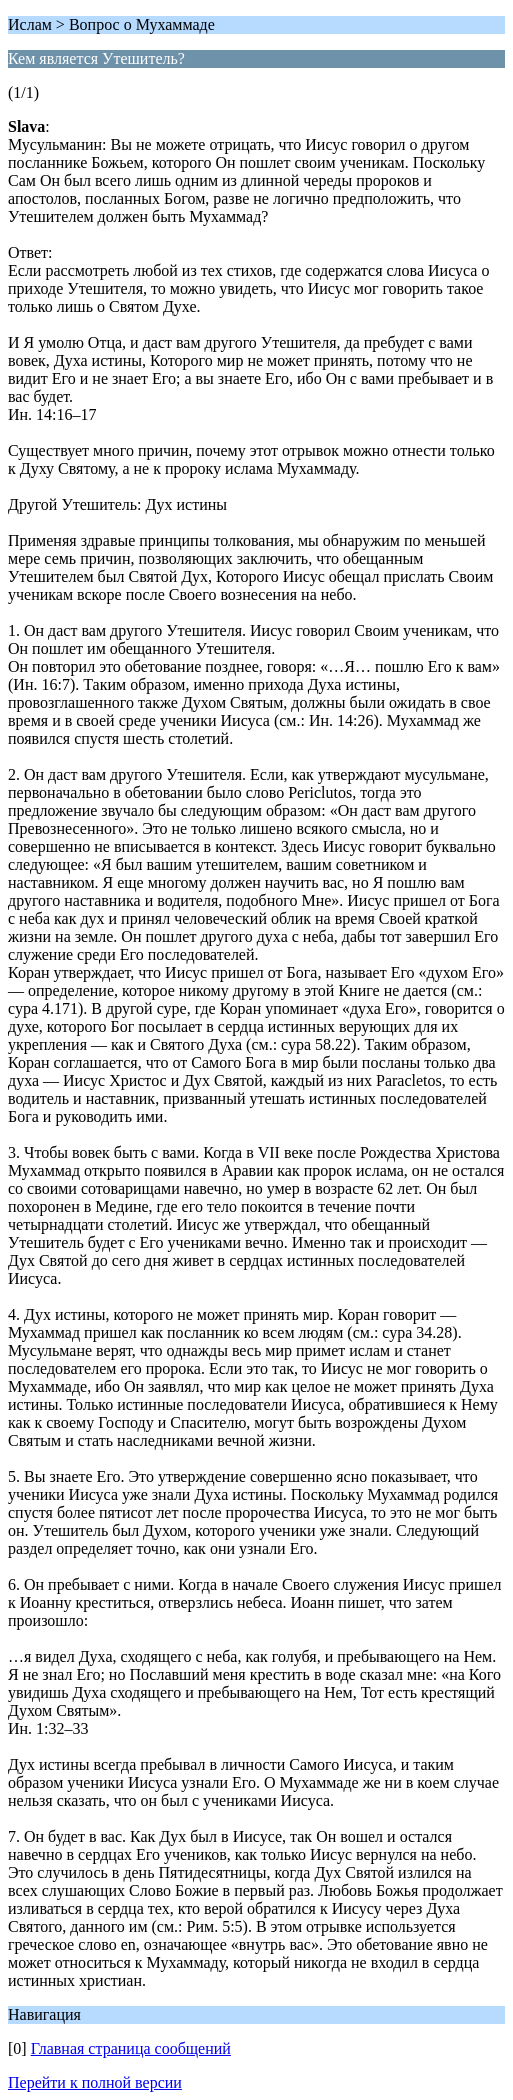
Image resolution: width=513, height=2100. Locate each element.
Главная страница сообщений (131, 2048)
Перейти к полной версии (95, 2082)
